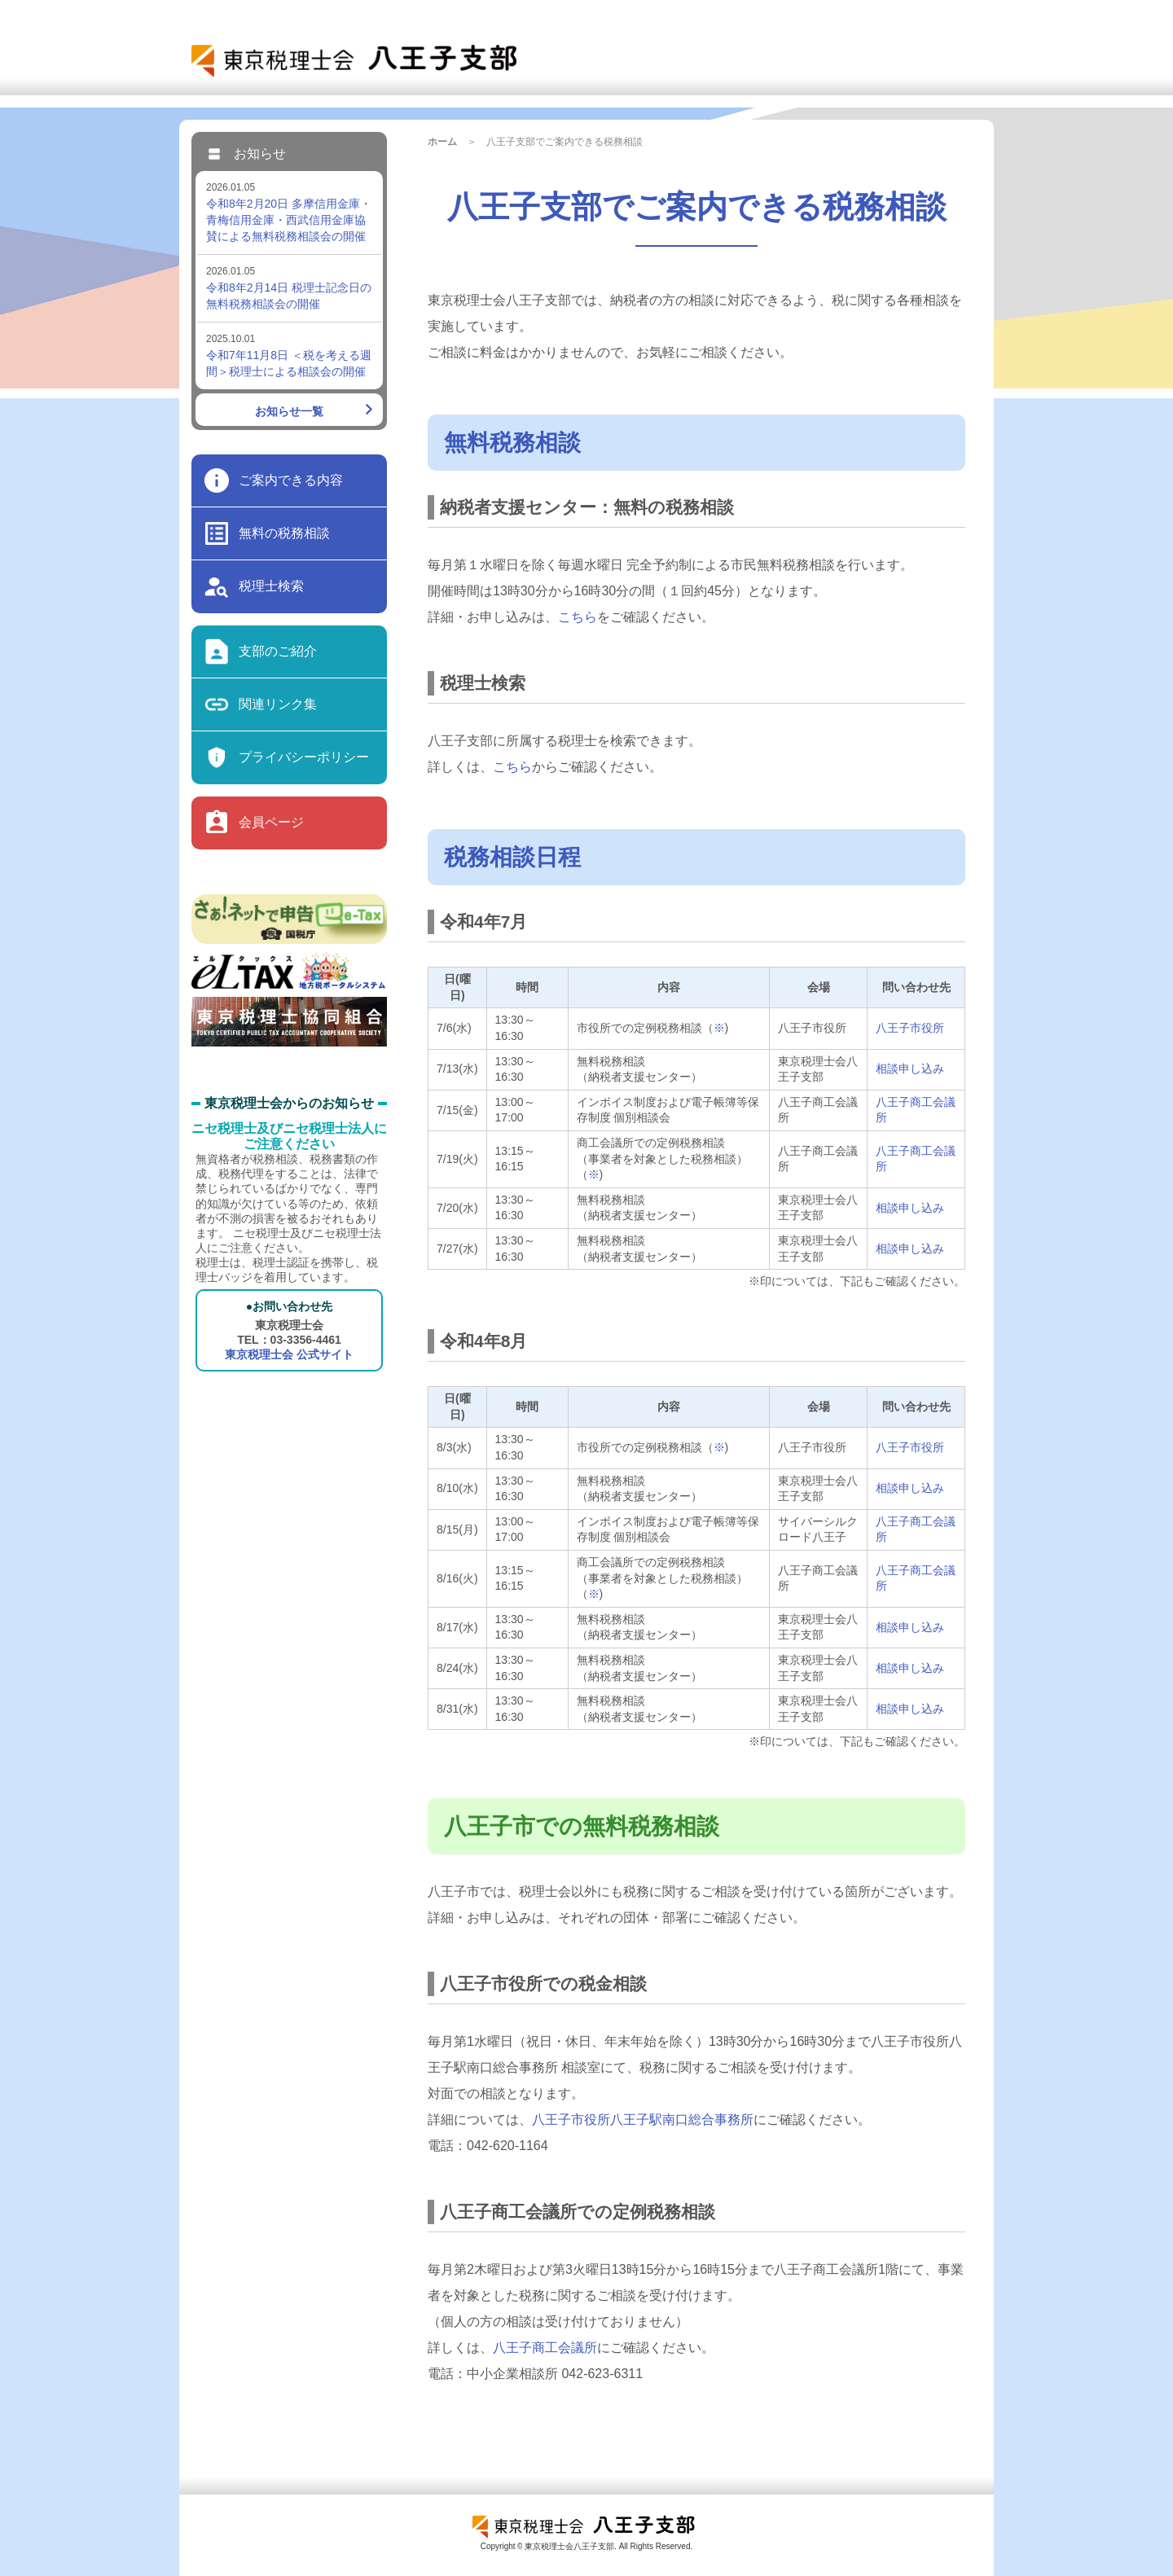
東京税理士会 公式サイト (289, 1354)
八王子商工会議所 (545, 2347)
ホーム (442, 141)
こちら (577, 617)
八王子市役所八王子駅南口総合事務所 (642, 2119)
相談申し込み (910, 1068)
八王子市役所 (910, 1027)
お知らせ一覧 (289, 411)
